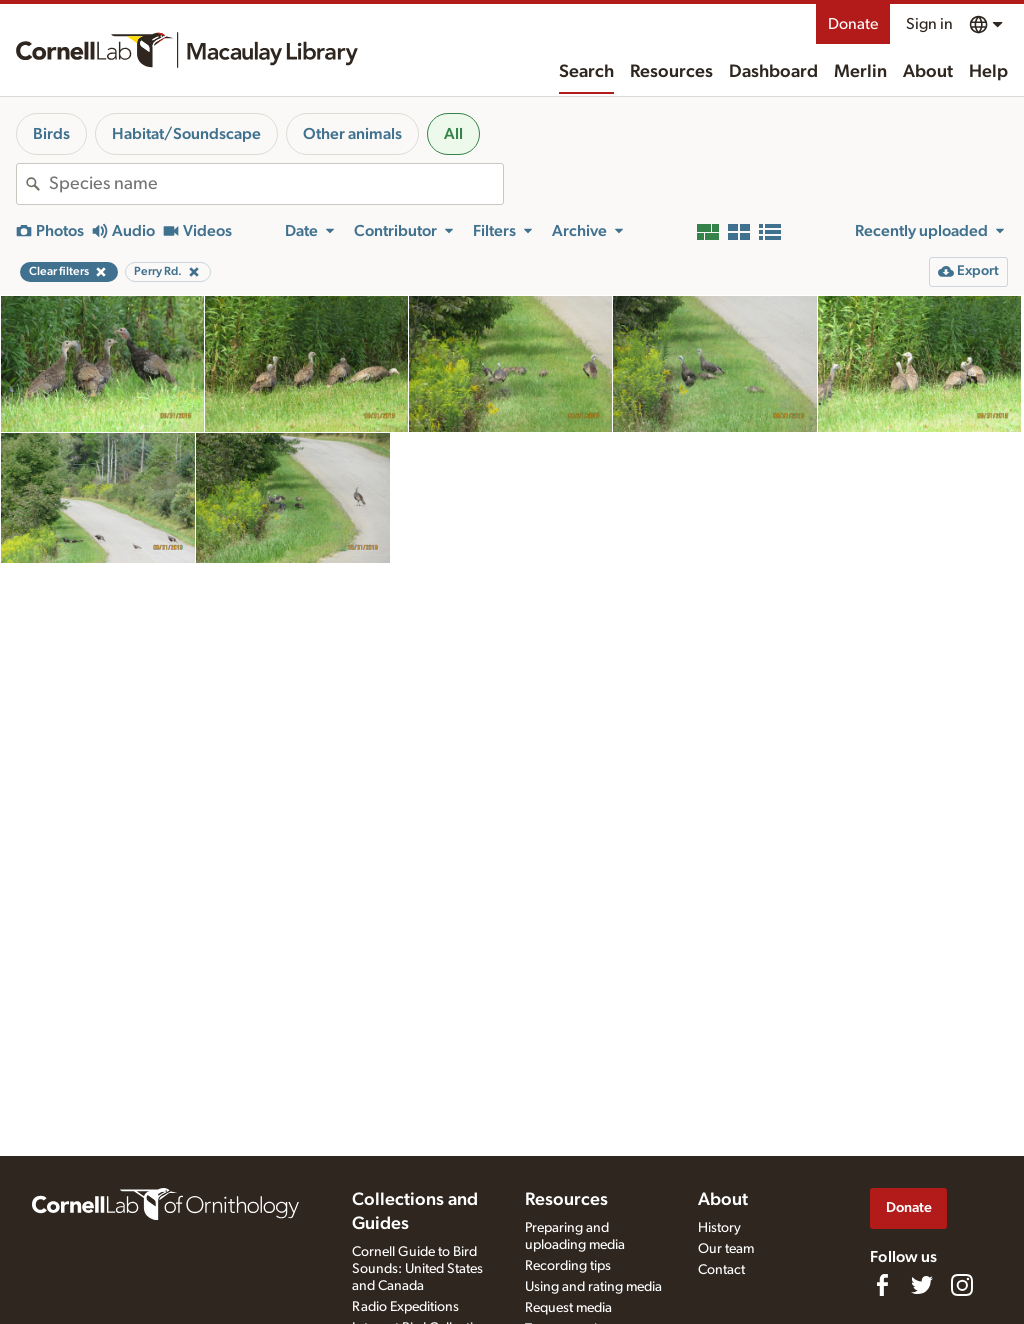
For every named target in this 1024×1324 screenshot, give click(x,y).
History (719, 1228)
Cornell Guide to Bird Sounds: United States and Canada (417, 1269)
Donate (853, 24)
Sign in (929, 24)
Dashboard (773, 72)
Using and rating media (593, 1287)
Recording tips (568, 1266)
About (928, 72)
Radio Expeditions (405, 1307)
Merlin (860, 72)
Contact (721, 1270)
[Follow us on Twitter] (922, 1285)
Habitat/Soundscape (186, 134)
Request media (568, 1308)
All (453, 134)
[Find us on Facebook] (882, 1285)
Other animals (352, 134)
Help (988, 72)
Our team (726, 1249)
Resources (671, 72)
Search (586, 72)
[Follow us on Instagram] (962, 1285)
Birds (51, 134)
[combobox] (276, 184)
